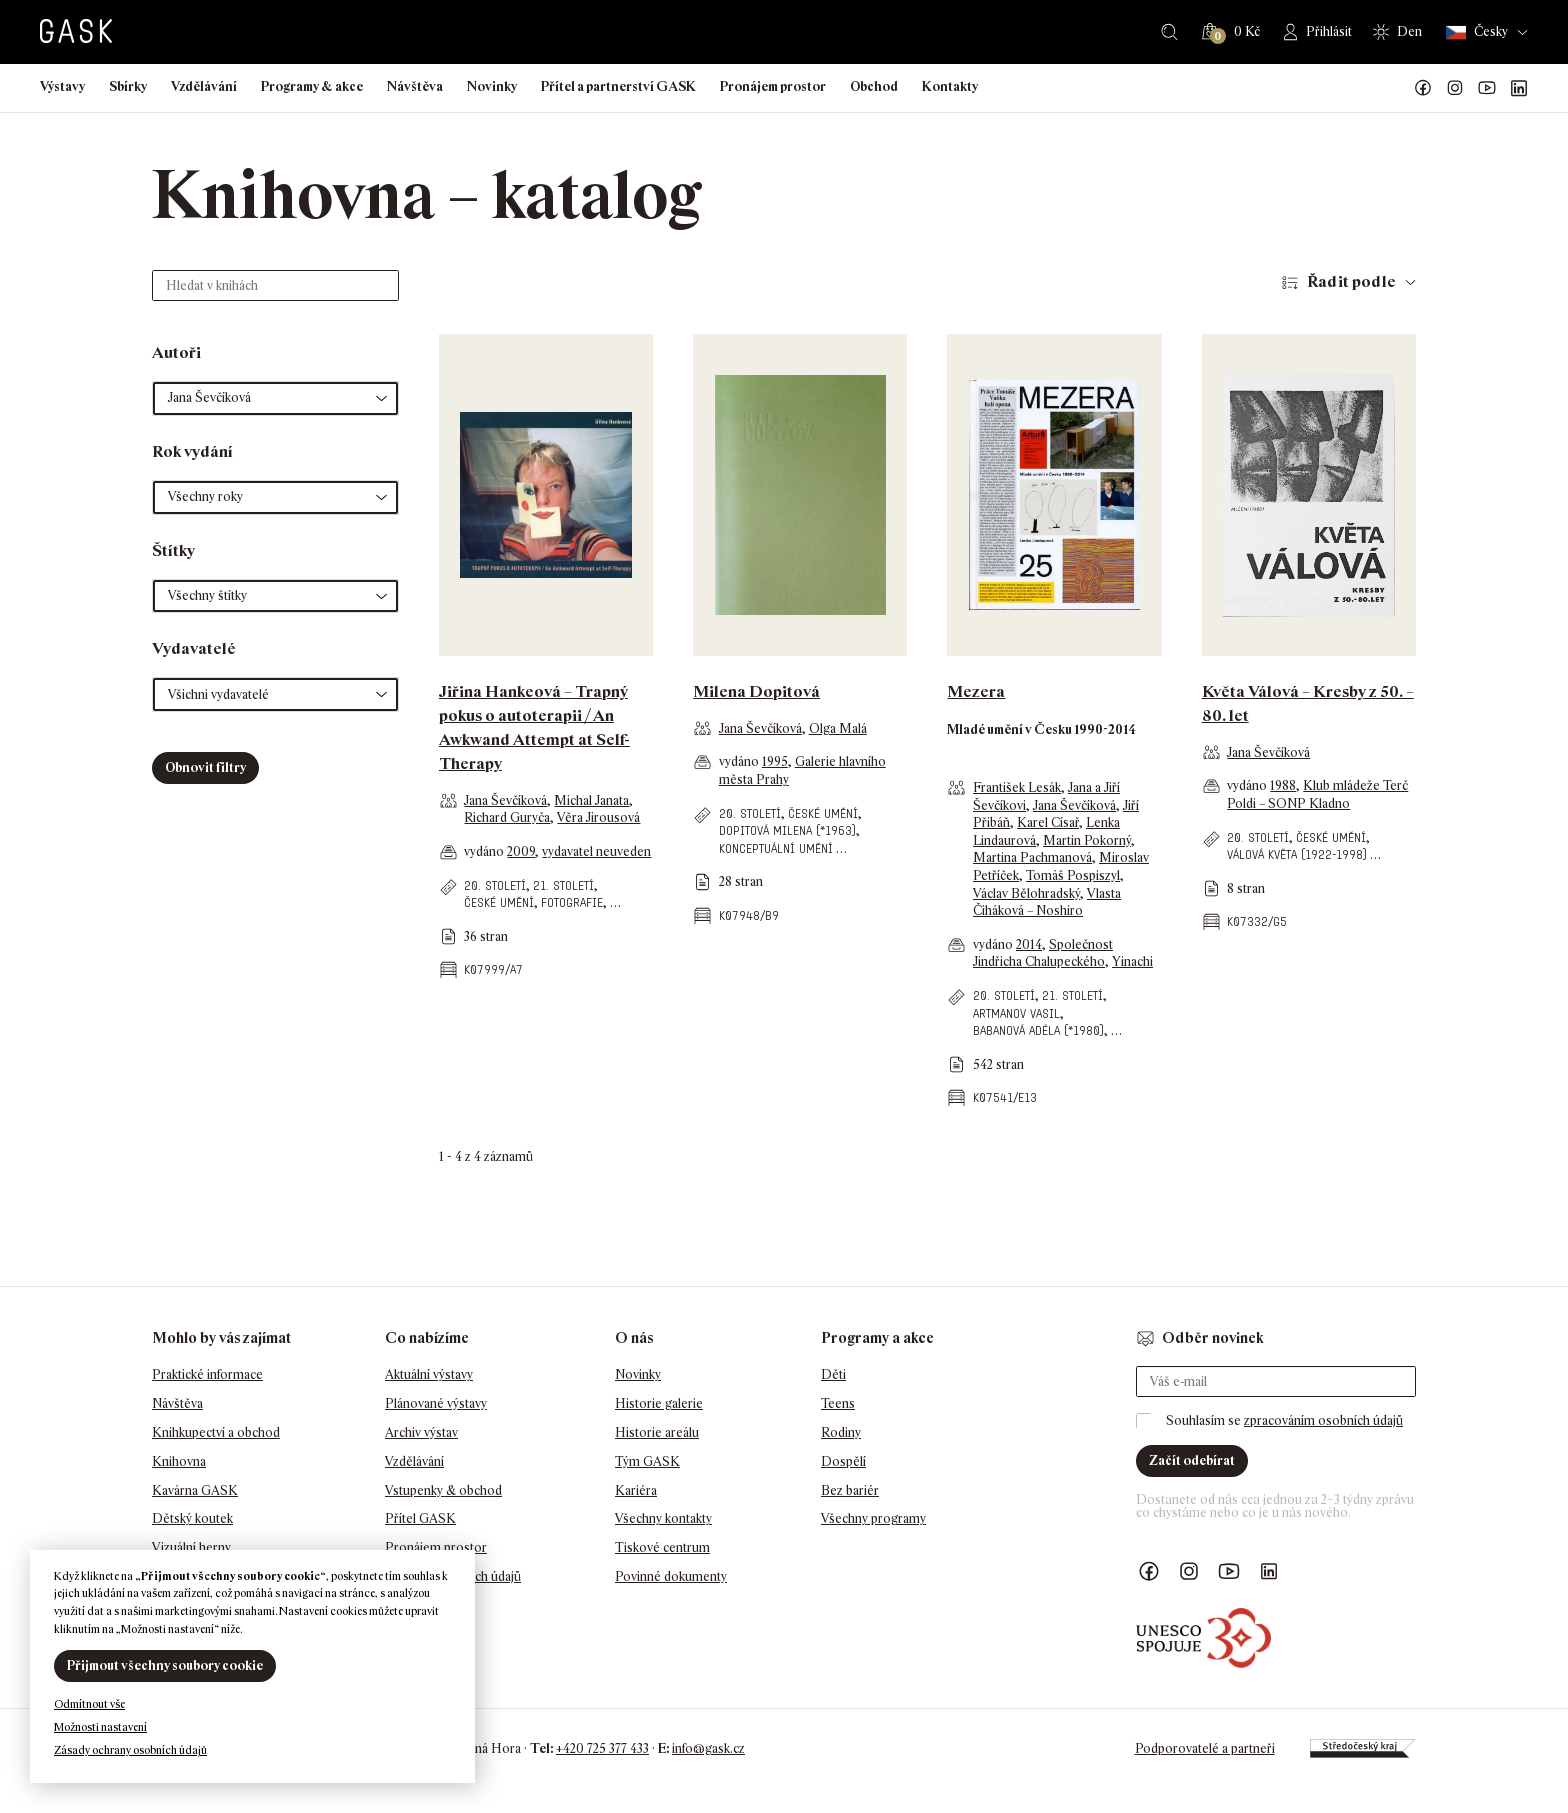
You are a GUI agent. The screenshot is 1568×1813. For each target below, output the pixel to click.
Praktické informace (207, 1374)
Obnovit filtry (205, 767)
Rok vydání (192, 451)
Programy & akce (312, 86)
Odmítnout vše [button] (89, 1704)
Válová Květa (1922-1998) (1297, 854)
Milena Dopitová (756, 691)
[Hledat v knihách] (275, 285)
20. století (495, 885)
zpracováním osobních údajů (1323, 1420)
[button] (275, 398)
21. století (563, 885)
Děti (833, 1374)
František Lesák (1017, 787)
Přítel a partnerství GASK (618, 86)
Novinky (492, 86)
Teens (838, 1403)
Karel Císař (1048, 822)
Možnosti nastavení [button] (100, 1727)
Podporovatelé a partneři (1205, 1748)
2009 (521, 851)
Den (1409, 31)
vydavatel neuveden (596, 851)
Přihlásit (1329, 31)
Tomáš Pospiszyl (1073, 875)
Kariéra (636, 1490)
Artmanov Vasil (1016, 1013)
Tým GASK (647, 1461)
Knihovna (179, 1461)
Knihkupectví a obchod (216, 1432)
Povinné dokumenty (671, 1576)
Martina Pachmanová (1032, 857)
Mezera (976, 691)
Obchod (874, 86)
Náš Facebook (1423, 88)
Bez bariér (850, 1490)
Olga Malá (838, 728)
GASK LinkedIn (1519, 88)
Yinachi (1132, 961)
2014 (1029, 944)
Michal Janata (591, 800)
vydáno (485, 851)
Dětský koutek (192, 1518)
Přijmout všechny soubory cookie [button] (165, 1665)
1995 (775, 761)
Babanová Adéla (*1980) (1038, 1030)
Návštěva (415, 86)
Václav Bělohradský (1026, 893)
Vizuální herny (191, 1547)
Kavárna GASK (195, 1490)
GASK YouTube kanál (1487, 88)
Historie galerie (659, 1403)
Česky (1477, 32)
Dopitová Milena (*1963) (787, 830)
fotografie (572, 902)
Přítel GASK (420, 1518)
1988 (1283, 785)
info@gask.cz (708, 1748)
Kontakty (950, 86)
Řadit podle (1351, 281)
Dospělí (843, 1461)
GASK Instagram (1455, 88)
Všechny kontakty (663, 1518)
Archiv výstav (421, 1432)
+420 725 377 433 (602, 1748)
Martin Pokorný (1087, 840)
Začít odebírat (1192, 1460)
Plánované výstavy (436, 1403)
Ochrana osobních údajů (453, 1576)
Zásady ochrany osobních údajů (130, 1750)
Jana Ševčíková (505, 800)
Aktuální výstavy (429, 1374)
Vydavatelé (194, 648)
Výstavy (62, 86)
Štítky (173, 550)
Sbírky (128, 86)
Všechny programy (873, 1518)
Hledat (1169, 32)
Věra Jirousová (598, 817)
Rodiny (841, 1432)
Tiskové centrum (662, 1547)
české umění (499, 902)
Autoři (176, 352)
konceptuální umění (776, 848)
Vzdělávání (204, 86)
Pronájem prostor (773, 86)
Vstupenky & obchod (443, 1490)
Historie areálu (657, 1432)
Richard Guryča (507, 817)
